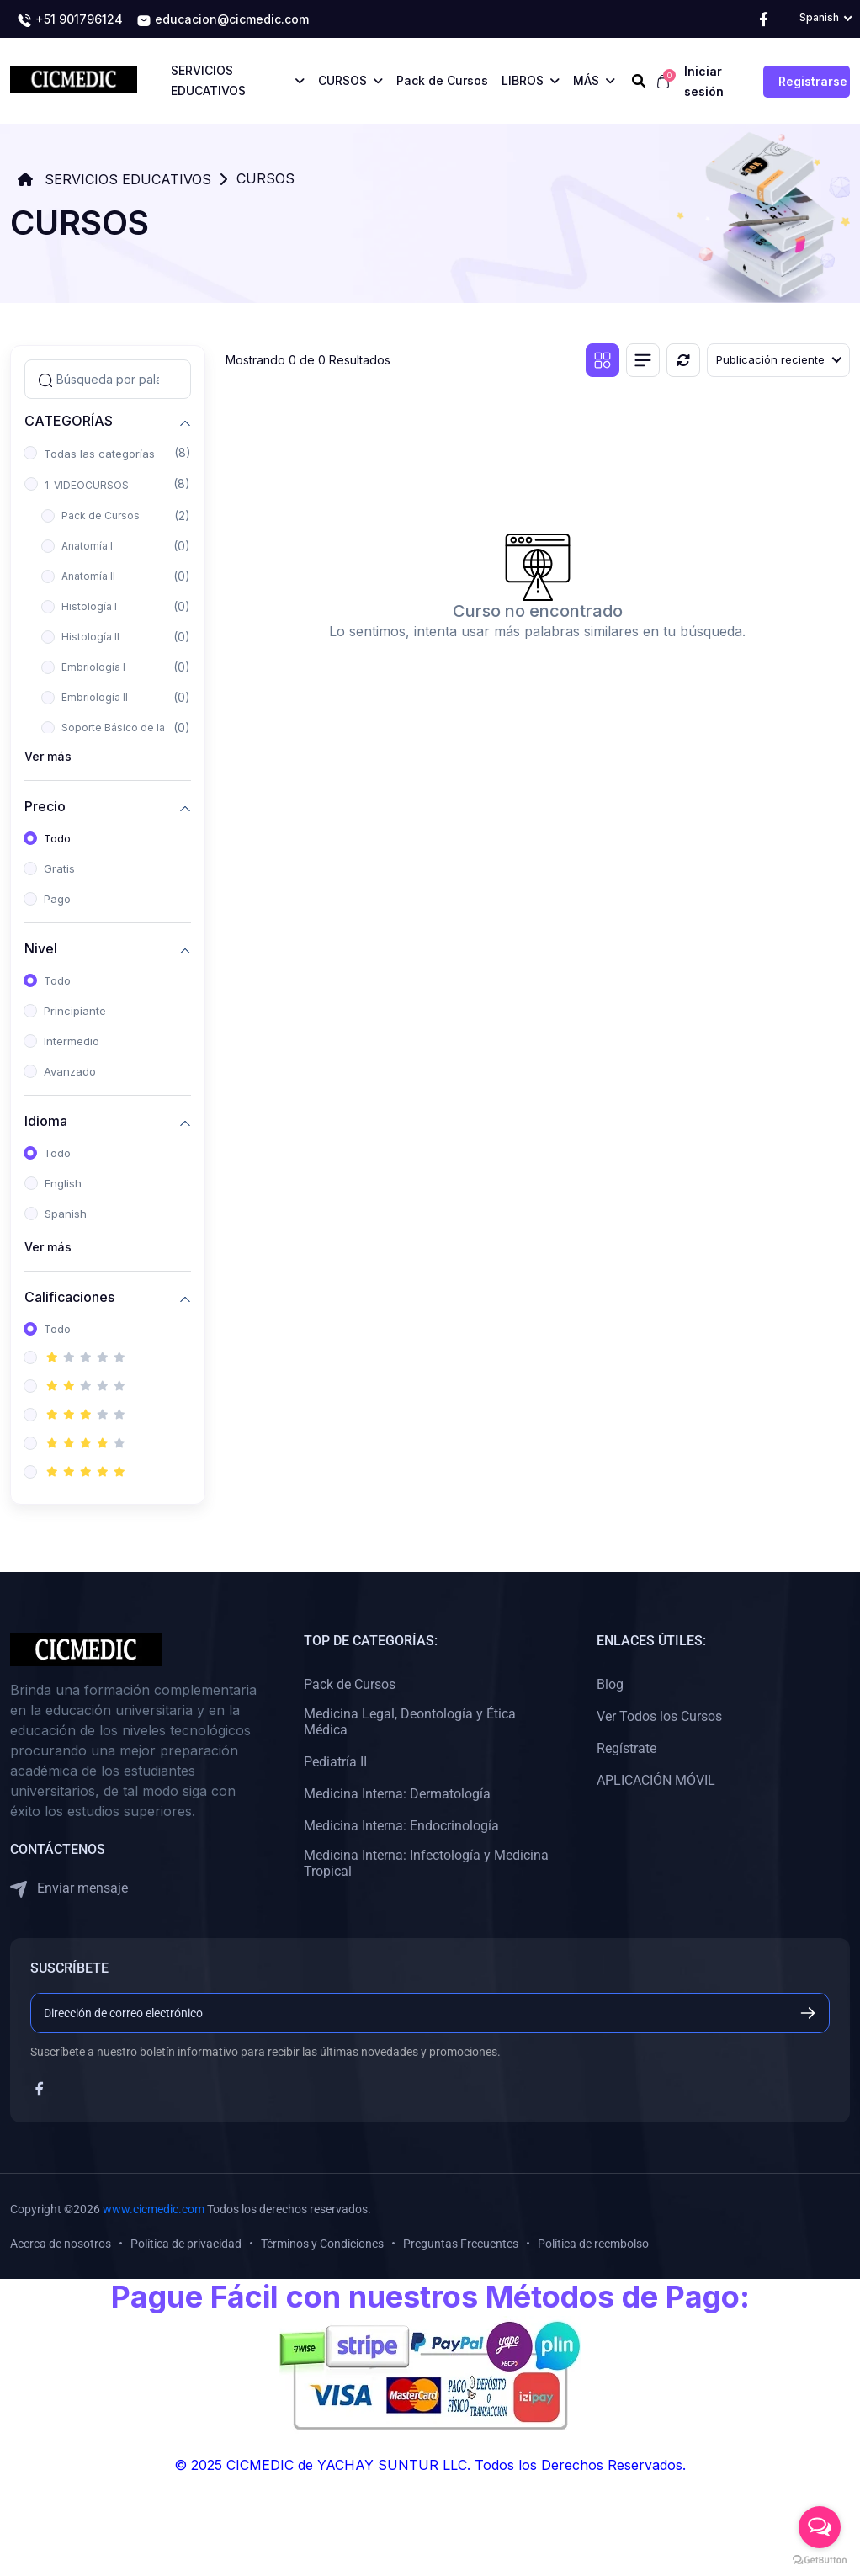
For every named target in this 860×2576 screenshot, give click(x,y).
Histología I (89, 606)
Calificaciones (69, 1296)
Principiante (75, 1010)
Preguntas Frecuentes (460, 2243)
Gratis (59, 868)
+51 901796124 (70, 20)
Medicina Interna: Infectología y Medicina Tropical (426, 1863)
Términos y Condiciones (322, 2243)
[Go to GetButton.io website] (820, 2559)
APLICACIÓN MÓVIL (656, 1780)
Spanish (66, 1213)
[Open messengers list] (820, 2527)
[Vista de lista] (643, 360)
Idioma (45, 1121)
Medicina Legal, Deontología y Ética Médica (410, 1722)
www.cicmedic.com (153, 2209)
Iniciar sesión (704, 81)
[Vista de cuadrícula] (602, 360)
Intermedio (71, 1041)
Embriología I (93, 667)
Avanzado (70, 1071)
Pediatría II (335, 1762)
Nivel (40, 948)
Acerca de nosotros (60, 2243)
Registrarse (812, 81)
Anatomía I (87, 545)
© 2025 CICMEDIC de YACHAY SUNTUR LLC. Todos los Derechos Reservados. (430, 2464)
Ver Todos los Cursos (659, 1716)
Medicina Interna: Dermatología (397, 1794)
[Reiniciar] (683, 360)
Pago (57, 899)
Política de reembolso (593, 2243)
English (63, 1183)
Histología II (90, 636)
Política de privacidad (186, 2243)
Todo (57, 838)
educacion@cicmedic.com (222, 20)
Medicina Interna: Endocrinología (401, 1826)
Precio (45, 806)
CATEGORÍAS (68, 420)
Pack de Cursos (100, 515)
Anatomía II (88, 576)
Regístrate (626, 1748)
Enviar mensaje (69, 1889)
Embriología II (94, 697)
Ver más (48, 756)
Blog (610, 1684)
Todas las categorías (99, 453)
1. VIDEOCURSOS (87, 485)
